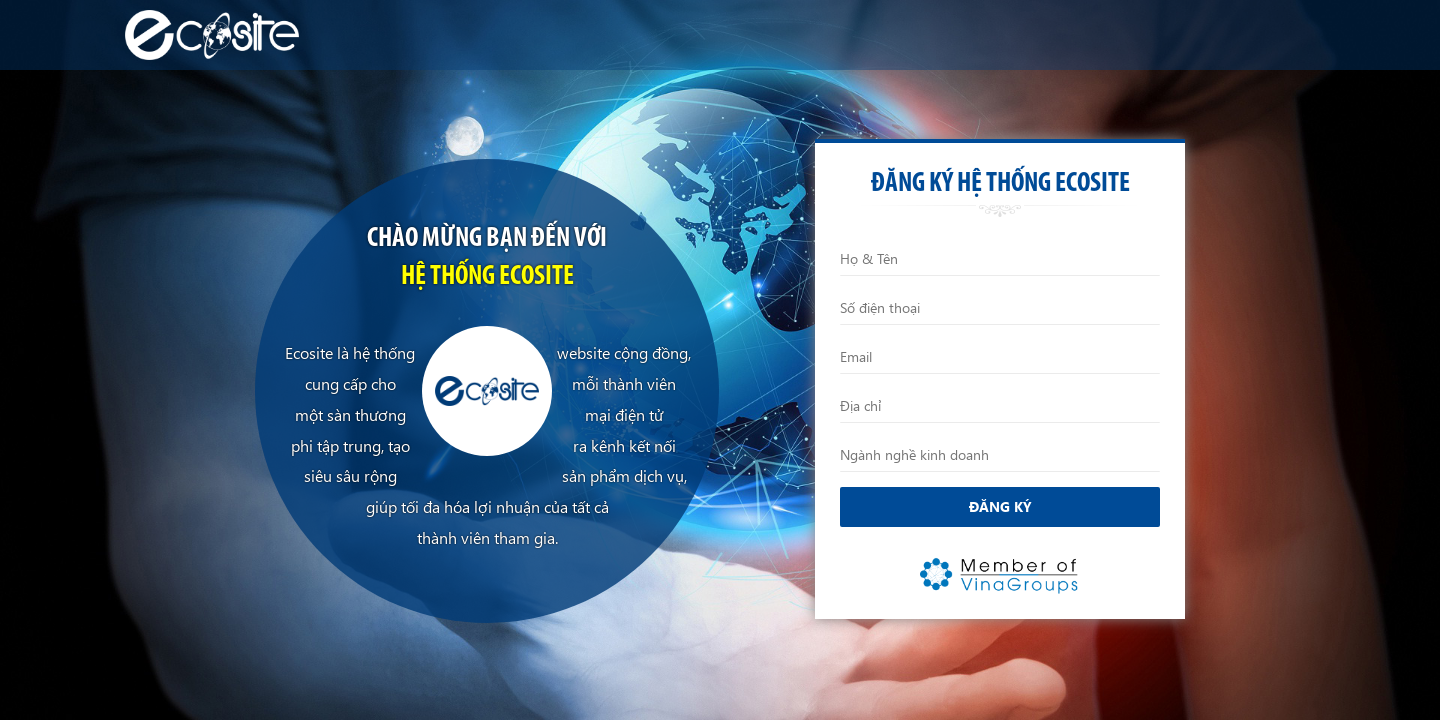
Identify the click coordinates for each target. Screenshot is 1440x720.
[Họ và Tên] (1000, 259)
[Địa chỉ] (1000, 406)
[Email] (1000, 357)
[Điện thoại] (1000, 308)
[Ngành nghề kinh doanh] (1000, 455)
